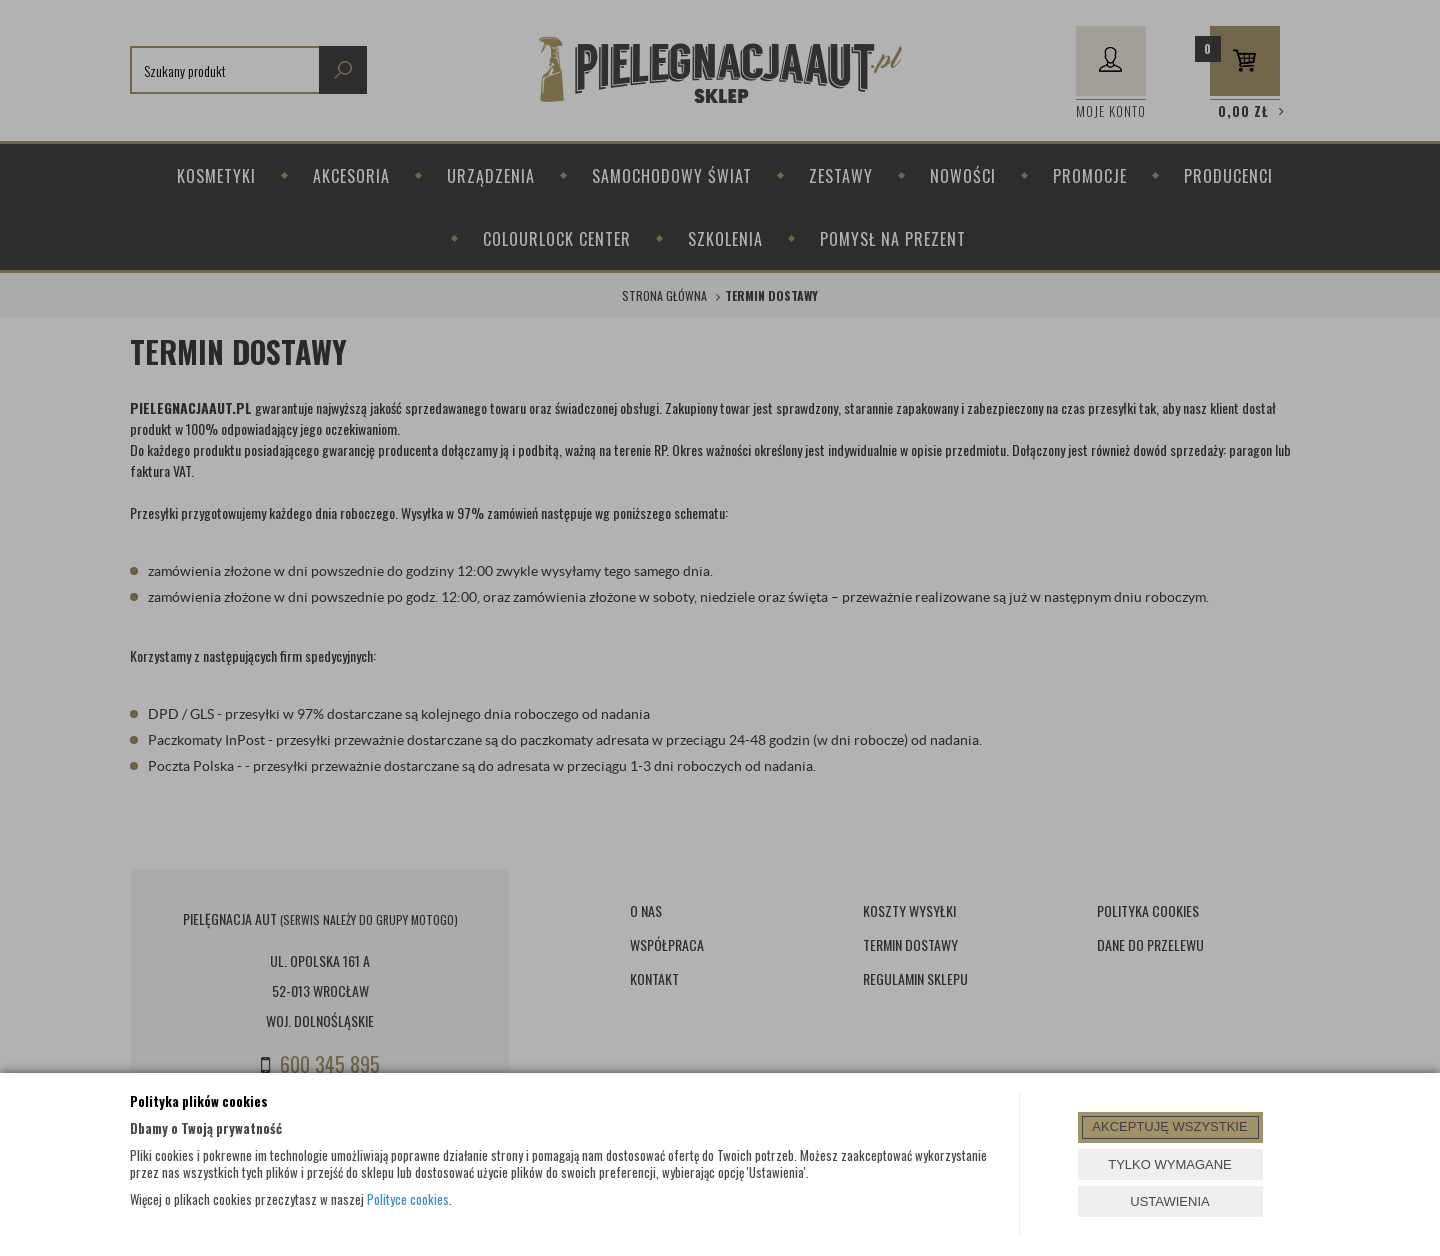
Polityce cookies (408, 1199)
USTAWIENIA (1169, 1201)
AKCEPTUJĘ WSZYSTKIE (1169, 1126)
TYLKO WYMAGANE (1170, 1164)
